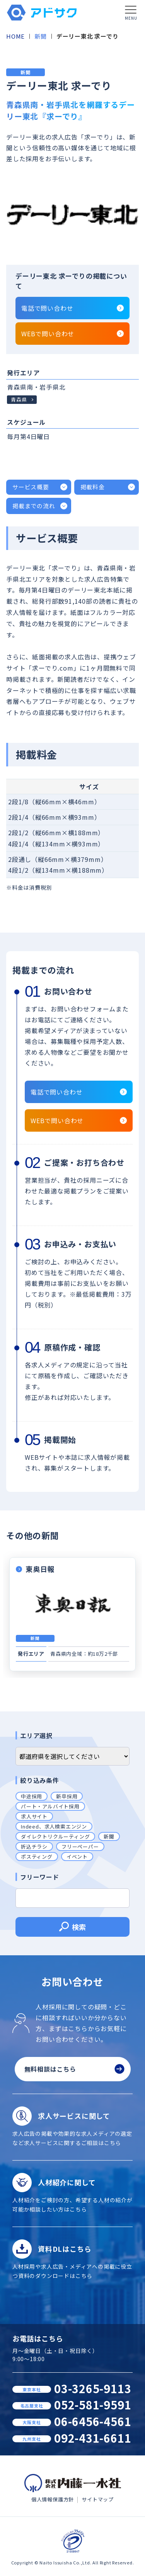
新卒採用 (66, 1796)
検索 (72, 1928)
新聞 (40, 36)
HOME (15, 36)
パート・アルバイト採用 (50, 1806)
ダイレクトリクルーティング (55, 1836)
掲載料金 (92, 487)
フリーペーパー (80, 1846)
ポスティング (37, 1856)
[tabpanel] (72, 214)
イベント (77, 1856)
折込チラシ (34, 1846)
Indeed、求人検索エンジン (54, 1826)
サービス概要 (30, 487)
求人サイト (34, 1816)
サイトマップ (98, 2499)
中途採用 (31, 1796)
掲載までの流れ (33, 506)
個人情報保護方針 (52, 2499)
